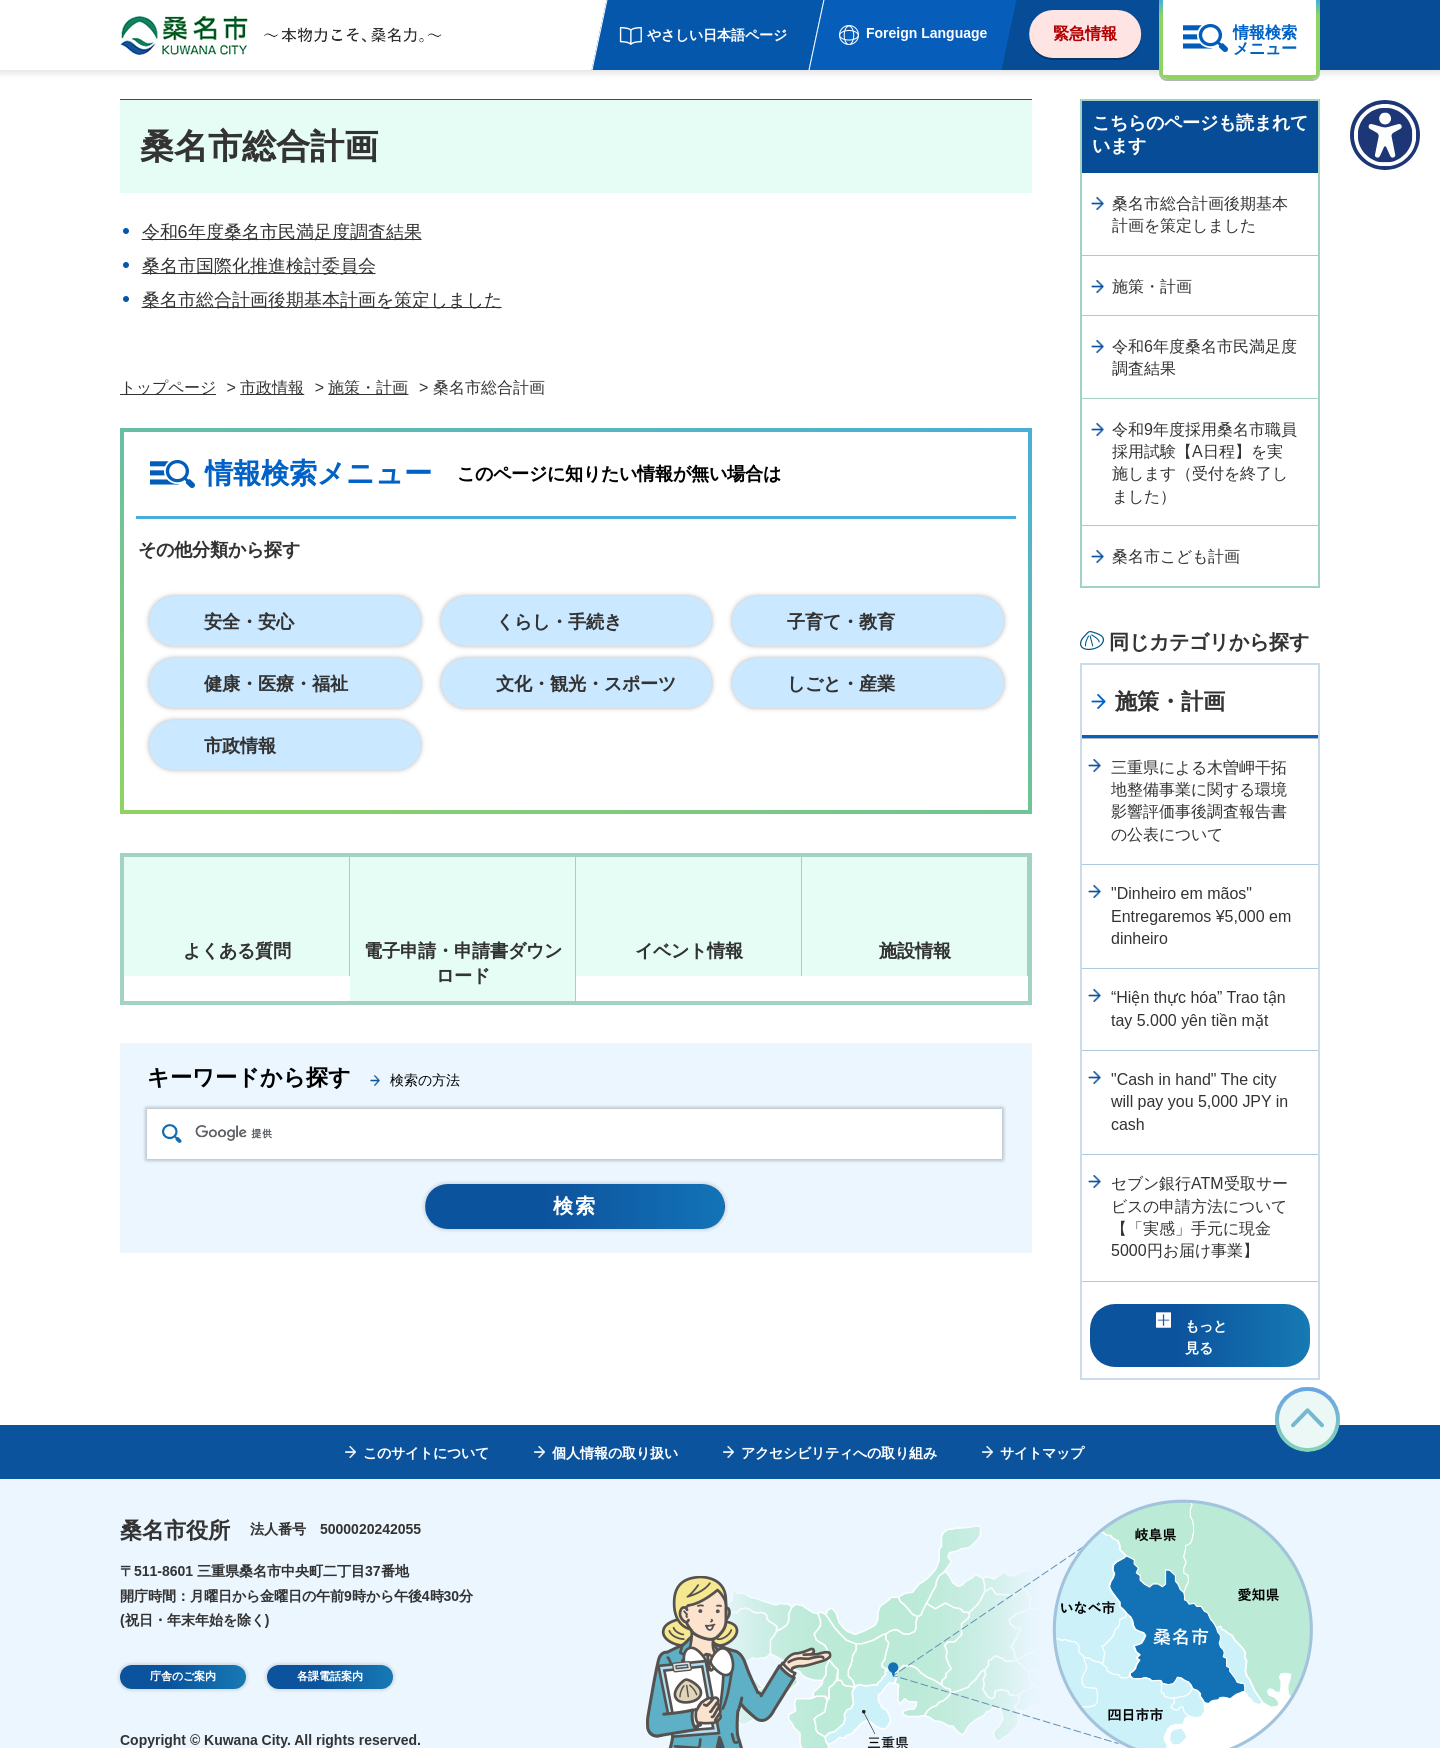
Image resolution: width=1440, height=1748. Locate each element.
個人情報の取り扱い (615, 1422)
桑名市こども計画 (1176, 556)
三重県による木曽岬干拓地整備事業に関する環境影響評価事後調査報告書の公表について (1199, 801)
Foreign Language (926, 33)
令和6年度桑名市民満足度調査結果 (282, 232)
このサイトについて (426, 1422)
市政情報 (272, 387)
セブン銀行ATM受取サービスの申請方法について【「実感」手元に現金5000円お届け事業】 (1199, 1217)
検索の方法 (425, 1080)
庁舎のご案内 (183, 1649)
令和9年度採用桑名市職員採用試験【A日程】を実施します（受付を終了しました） (1204, 463)
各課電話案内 (330, 1649)
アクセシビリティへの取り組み (839, 1422)
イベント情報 (689, 951)
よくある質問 (237, 951)
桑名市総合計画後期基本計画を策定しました (322, 300)
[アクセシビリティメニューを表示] (1385, 135)
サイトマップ (1042, 1422)
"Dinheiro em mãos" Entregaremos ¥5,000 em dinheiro (1201, 916)
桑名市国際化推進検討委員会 (259, 266)
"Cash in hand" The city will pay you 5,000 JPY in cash (1199, 1102)
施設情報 (915, 951)
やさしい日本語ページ (717, 35)
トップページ (168, 387)
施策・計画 (368, 387)
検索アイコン (172, 1133)
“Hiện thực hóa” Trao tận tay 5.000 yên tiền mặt (1198, 1008)
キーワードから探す (249, 1077)
